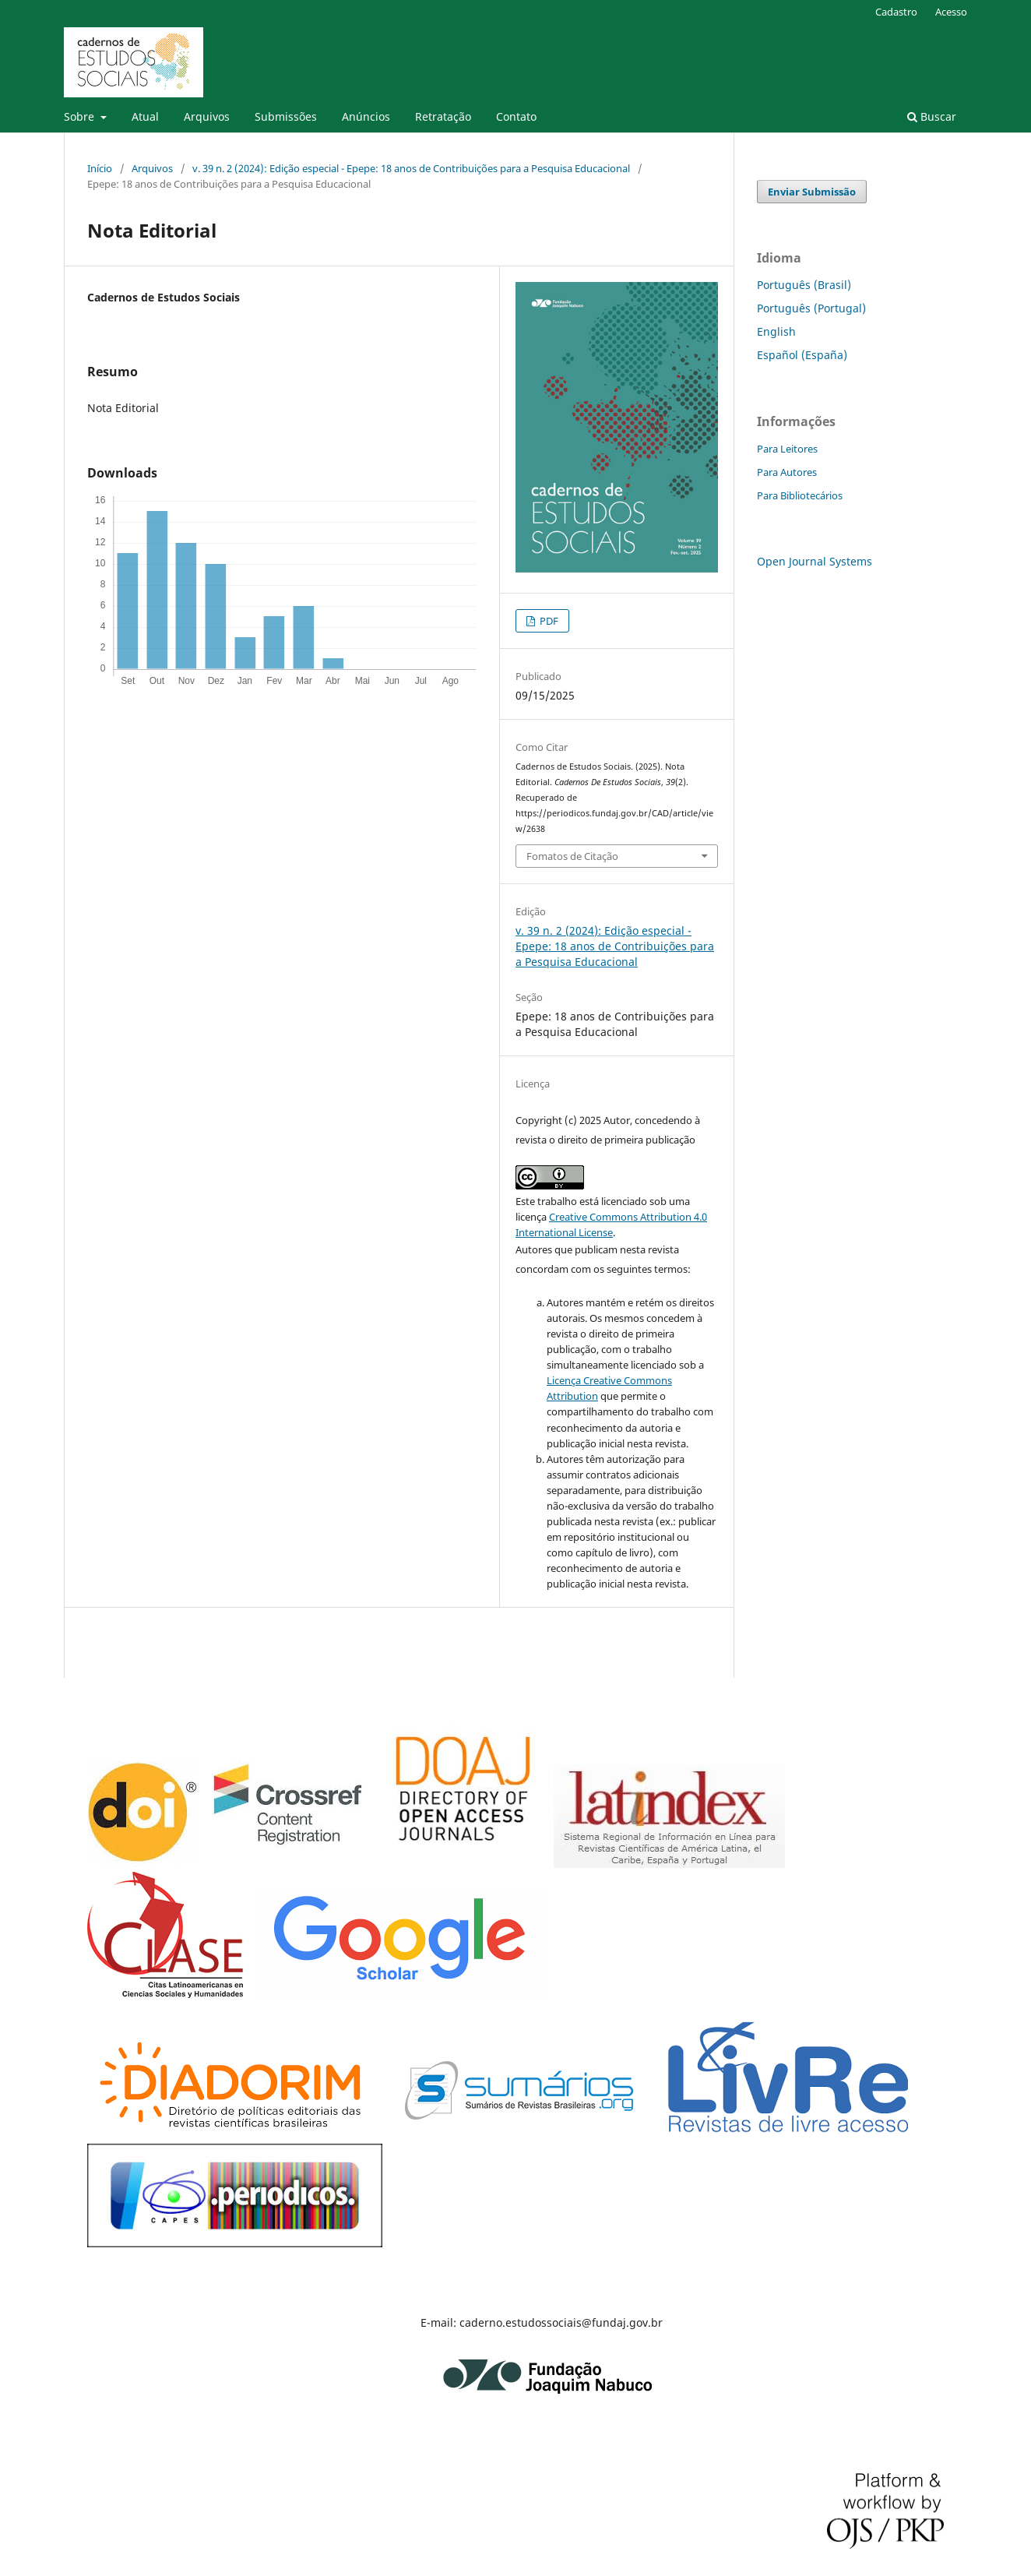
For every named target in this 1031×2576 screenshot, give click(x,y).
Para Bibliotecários (800, 495)
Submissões (286, 116)
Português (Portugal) (811, 308)
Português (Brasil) (804, 284)
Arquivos (207, 116)
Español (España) (802, 354)
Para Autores (787, 472)
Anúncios (366, 116)
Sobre (80, 116)
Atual (145, 116)
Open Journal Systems (814, 561)
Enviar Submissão (812, 192)
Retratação (443, 116)
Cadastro (896, 12)
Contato (516, 116)
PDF (547, 621)
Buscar (931, 116)
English (776, 331)
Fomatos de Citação (572, 856)
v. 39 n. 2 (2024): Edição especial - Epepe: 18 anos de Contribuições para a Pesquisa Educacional (411, 168)
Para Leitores (787, 449)
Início (99, 168)
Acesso (951, 12)
